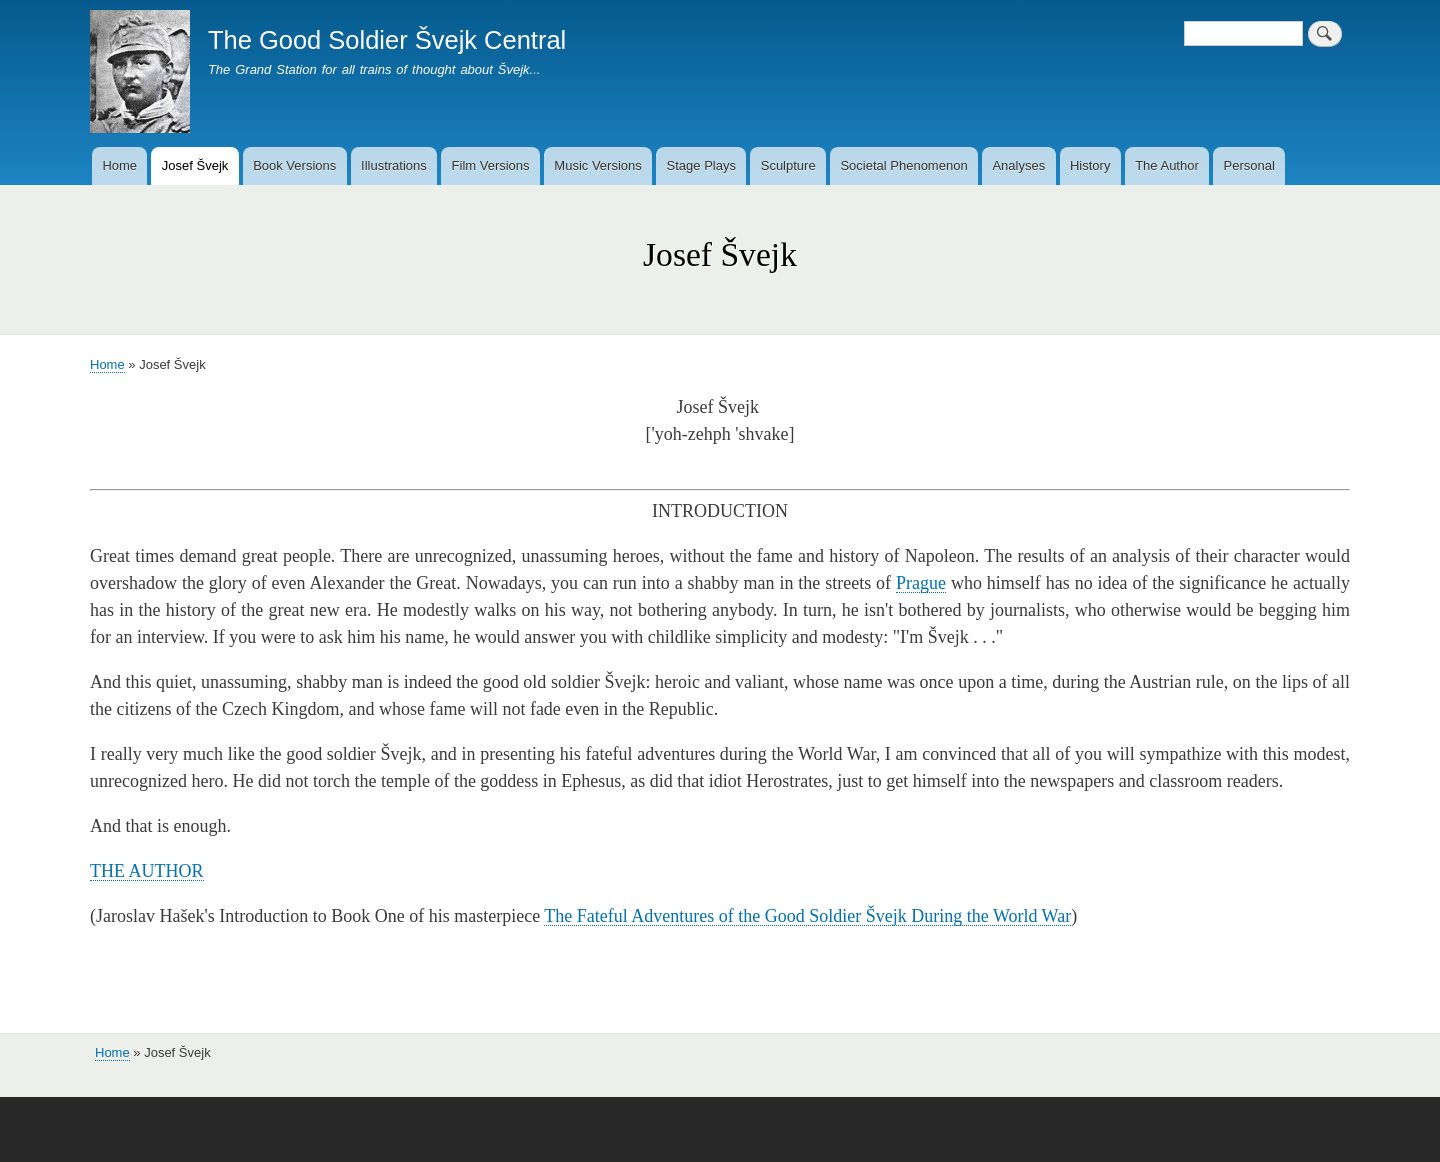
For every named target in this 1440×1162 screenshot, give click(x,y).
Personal (1249, 165)
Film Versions (491, 165)
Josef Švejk (195, 165)
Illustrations (394, 165)
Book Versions (294, 165)
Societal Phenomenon (903, 165)
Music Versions (597, 165)
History (1090, 165)
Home (119, 165)
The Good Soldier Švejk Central (387, 40)
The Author (1167, 165)
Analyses (1018, 165)
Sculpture (788, 165)
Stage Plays (701, 165)
